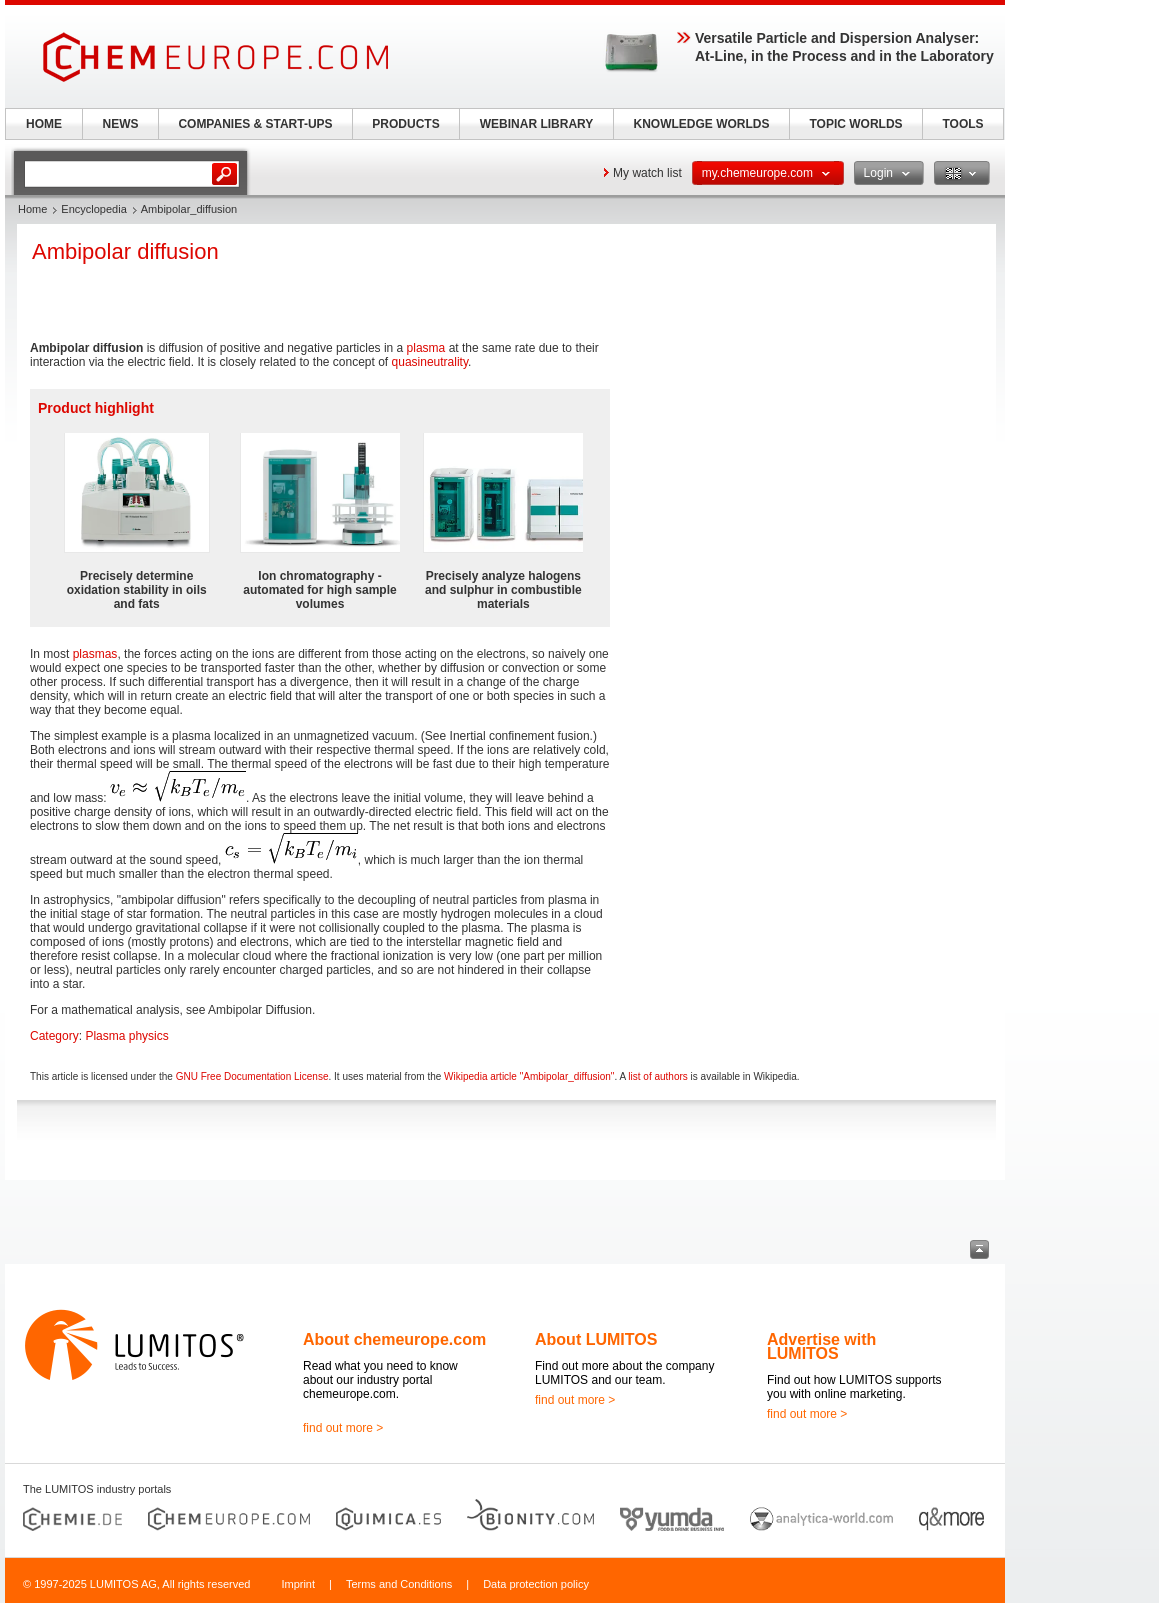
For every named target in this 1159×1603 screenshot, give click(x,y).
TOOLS (962, 124)
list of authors (657, 1076)
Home (32, 209)
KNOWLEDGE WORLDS (702, 124)
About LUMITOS (596, 1339)
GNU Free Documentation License (252, 1076)
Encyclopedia (93, 209)
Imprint (298, 1584)
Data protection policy (536, 1584)
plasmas (95, 654)
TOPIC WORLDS (855, 124)
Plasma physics (126, 1036)
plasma (426, 348)
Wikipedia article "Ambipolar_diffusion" (529, 1076)
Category (54, 1036)
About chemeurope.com (394, 1339)
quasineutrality (430, 362)
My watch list (647, 173)
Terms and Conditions (399, 1584)
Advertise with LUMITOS (821, 1346)
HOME (44, 124)
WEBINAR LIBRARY (537, 124)
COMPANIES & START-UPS (255, 124)
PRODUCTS (405, 124)
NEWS (121, 124)
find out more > (343, 1428)
